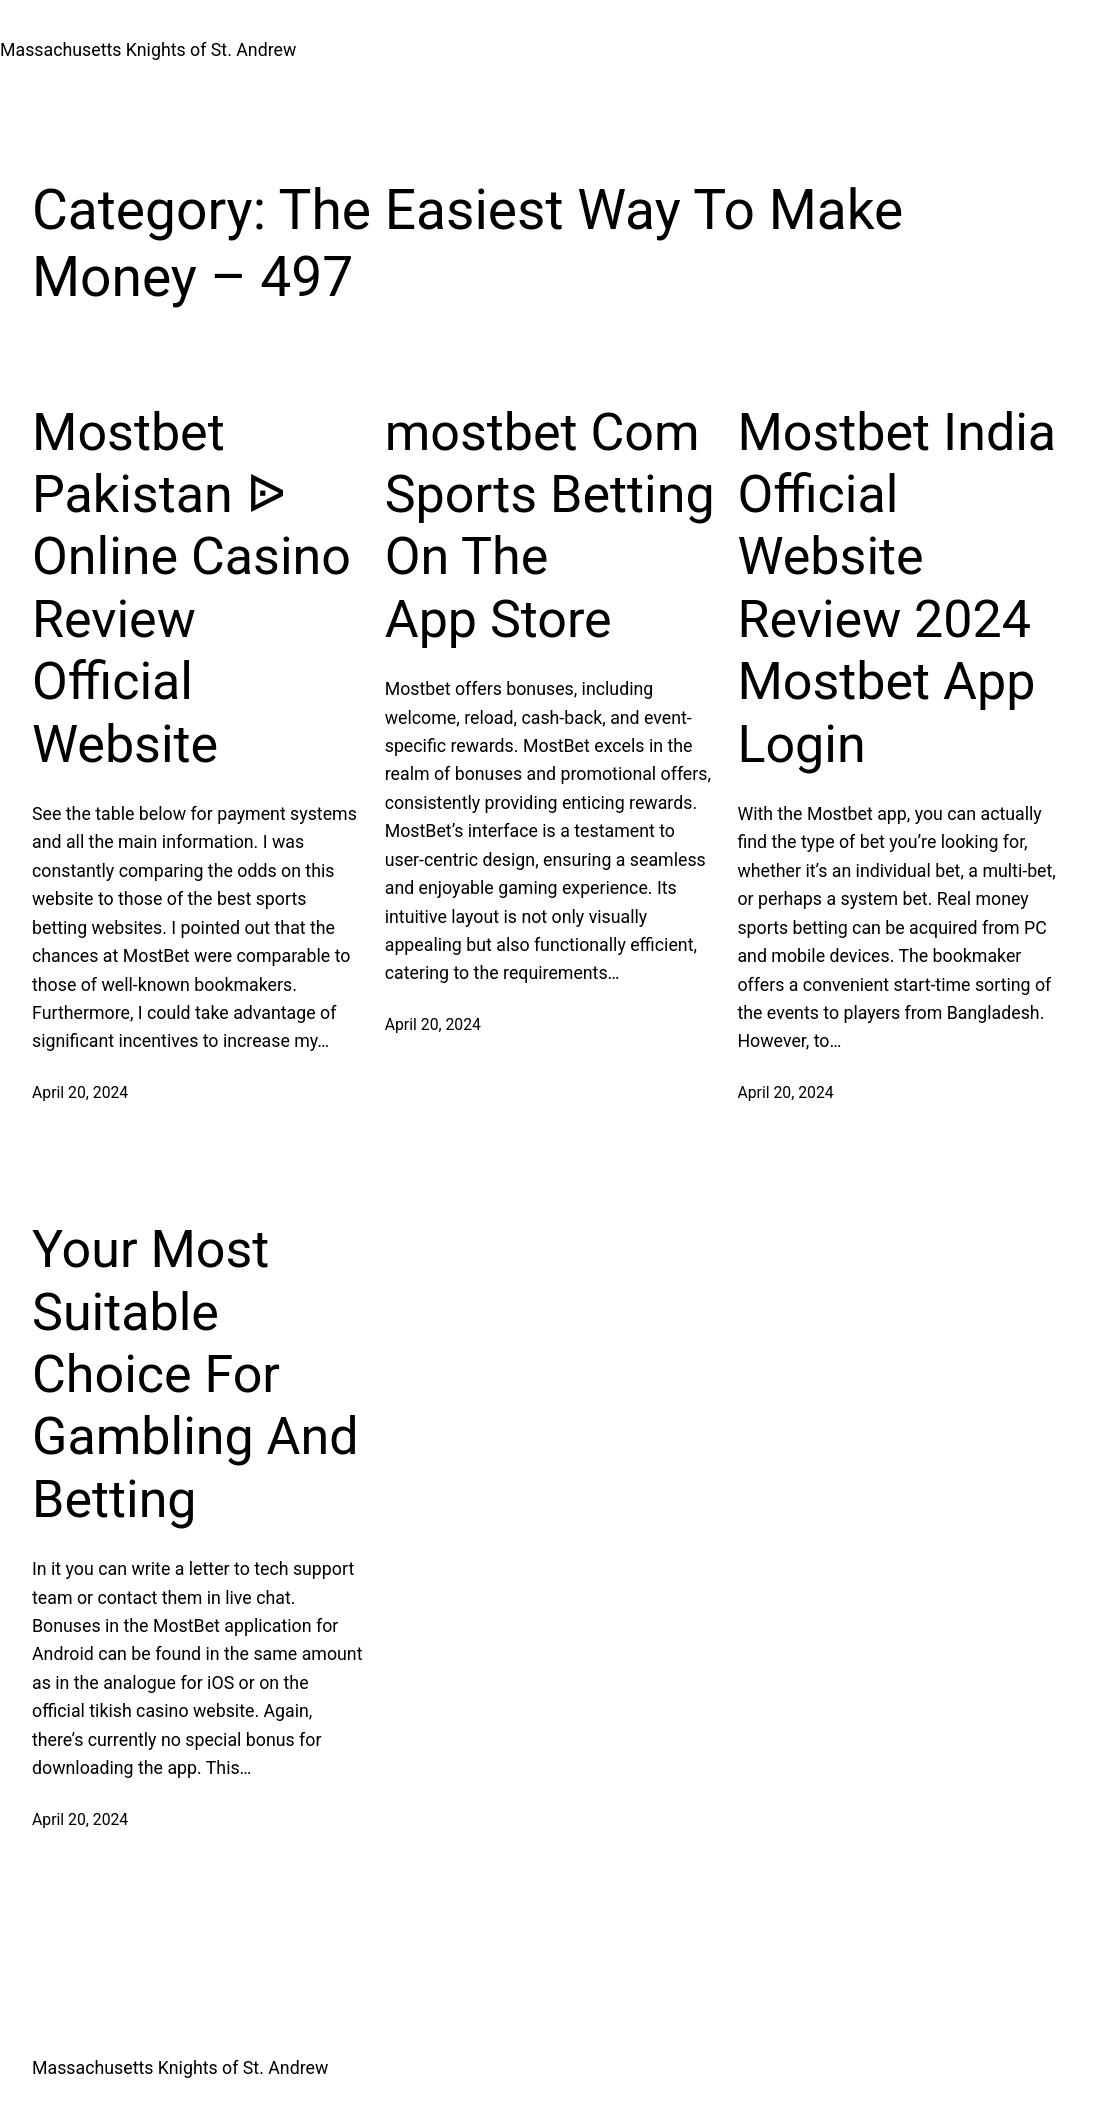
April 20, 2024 (80, 1092)
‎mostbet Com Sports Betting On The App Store (550, 526)
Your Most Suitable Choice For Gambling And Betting (195, 1374)
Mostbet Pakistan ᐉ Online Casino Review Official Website (191, 588)
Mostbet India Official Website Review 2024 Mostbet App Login (896, 588)
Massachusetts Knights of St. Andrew (148, 50)
